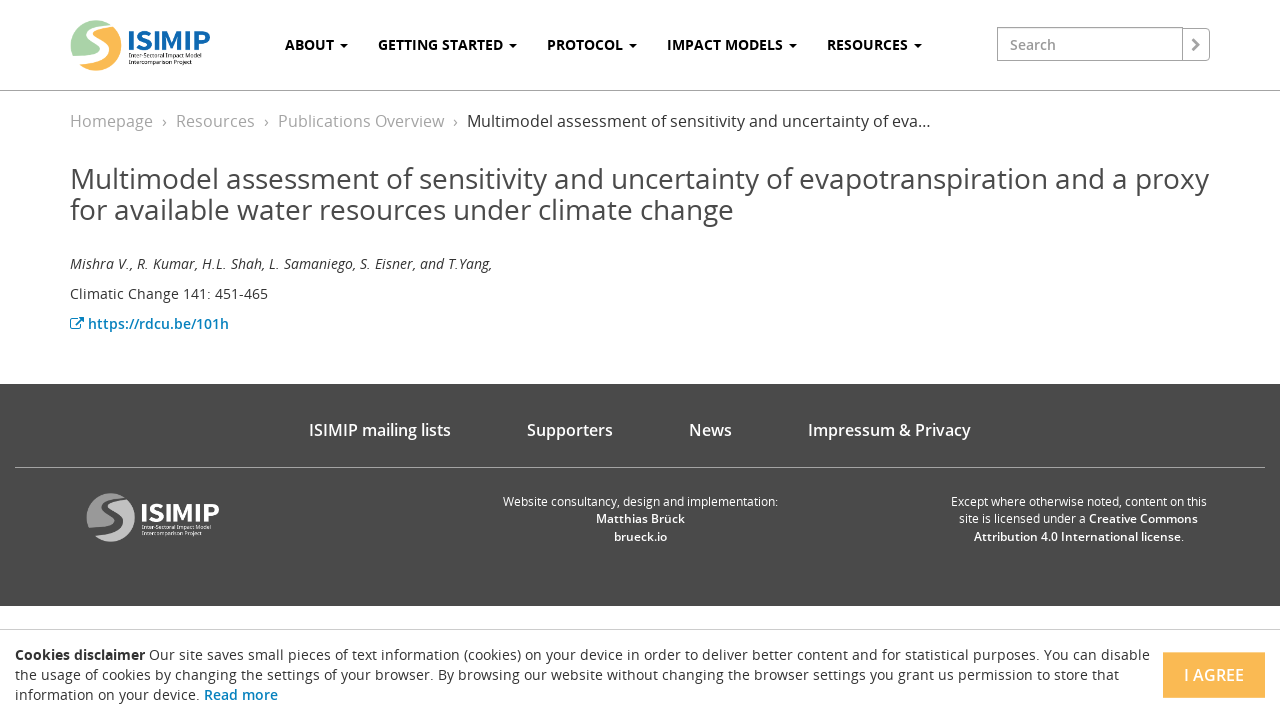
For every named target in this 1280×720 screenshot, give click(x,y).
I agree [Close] (1214, 675)
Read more (241, 694)
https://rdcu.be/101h (149, 323)
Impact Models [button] (732, 44)
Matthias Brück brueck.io (640, 527)
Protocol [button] (592, 44)
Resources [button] (874, 44)
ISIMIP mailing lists (380, 430)
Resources (215, 121)
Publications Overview (361, 121)
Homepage (111, 121)
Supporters (570, 430)
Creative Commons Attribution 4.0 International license (1086, 527)
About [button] (316, 44)
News (710, 430)
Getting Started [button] (447, 44)
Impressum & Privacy (889, 430)
